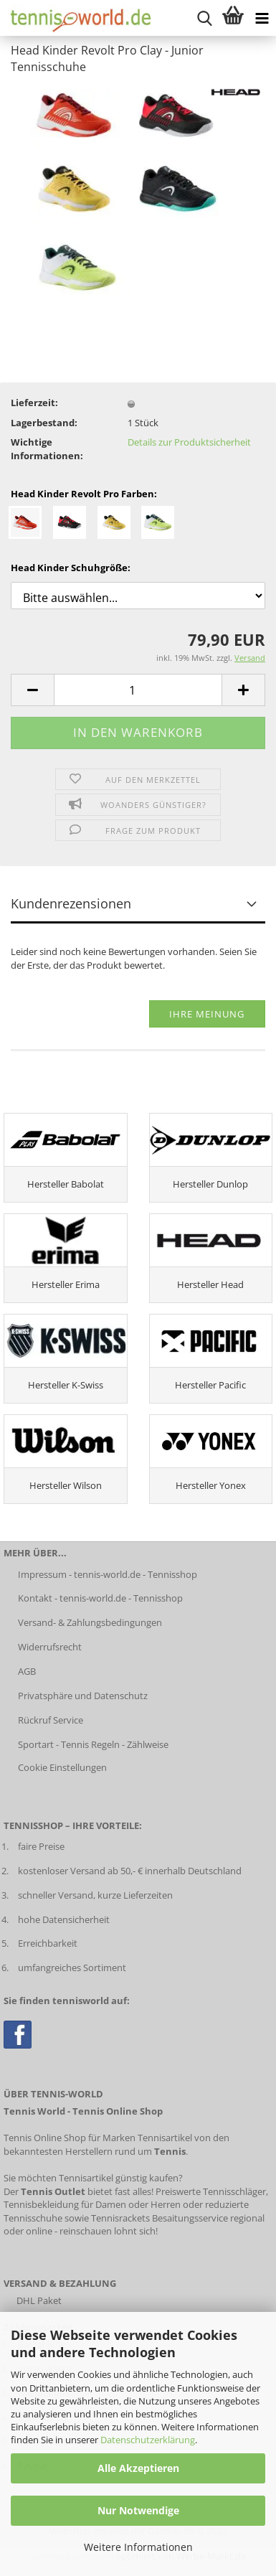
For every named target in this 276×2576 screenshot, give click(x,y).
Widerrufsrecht (50, 1646)
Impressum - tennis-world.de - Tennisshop (107, 1574)
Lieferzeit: (34, 402)
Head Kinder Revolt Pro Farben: (84, 493)
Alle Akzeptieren (138, 2468)
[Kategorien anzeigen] (261, 18)
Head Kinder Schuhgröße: (70, 567)
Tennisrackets (120, 2217)
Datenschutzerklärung (147, 2439)
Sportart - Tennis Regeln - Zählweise (93, 1744)
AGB (27, 1671)
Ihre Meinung (206, 1013)
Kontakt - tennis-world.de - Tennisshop (100, 1598)
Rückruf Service (50, 1720)
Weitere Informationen (138, 2547)
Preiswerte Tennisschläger (211, 2191)
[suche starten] (204, 18)
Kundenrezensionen (71, 903)
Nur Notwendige (138, 2510)
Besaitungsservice (190, 2217)
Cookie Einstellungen (62, 1767)
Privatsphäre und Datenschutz (83, 1695)
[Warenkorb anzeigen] (233, 18)
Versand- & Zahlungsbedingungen (90, 1622)
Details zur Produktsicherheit (189, 442)
